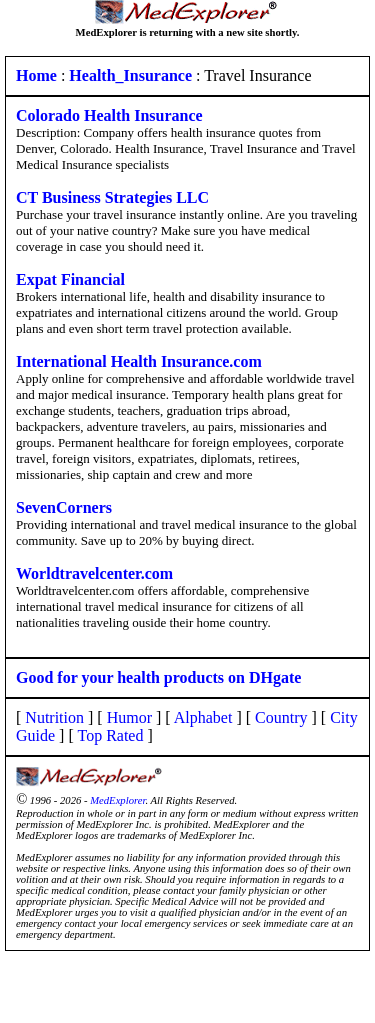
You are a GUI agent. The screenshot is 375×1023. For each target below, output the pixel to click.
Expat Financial (70, 279)
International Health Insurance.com (139, 361)
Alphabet (203, 717)
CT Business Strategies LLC (112, 197)
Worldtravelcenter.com (94, 573)
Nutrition (54, 717)
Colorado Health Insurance (109, 115)
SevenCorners (64, 507)
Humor (129, 717)
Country (281, 717)
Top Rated (110, 735)
